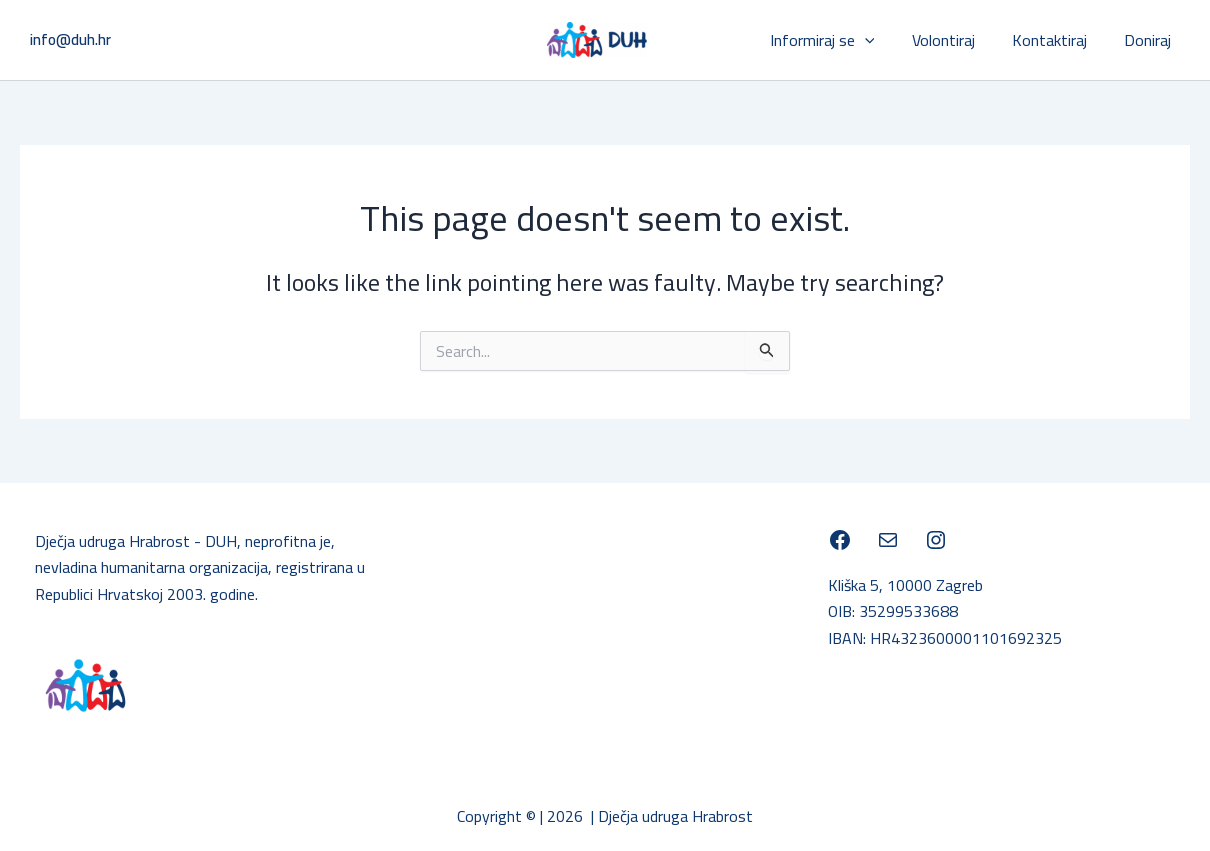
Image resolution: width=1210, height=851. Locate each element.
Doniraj (1150, 40)
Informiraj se (840, 40)
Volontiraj (956, 40)
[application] (883, 40)
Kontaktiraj (1057, 40)
